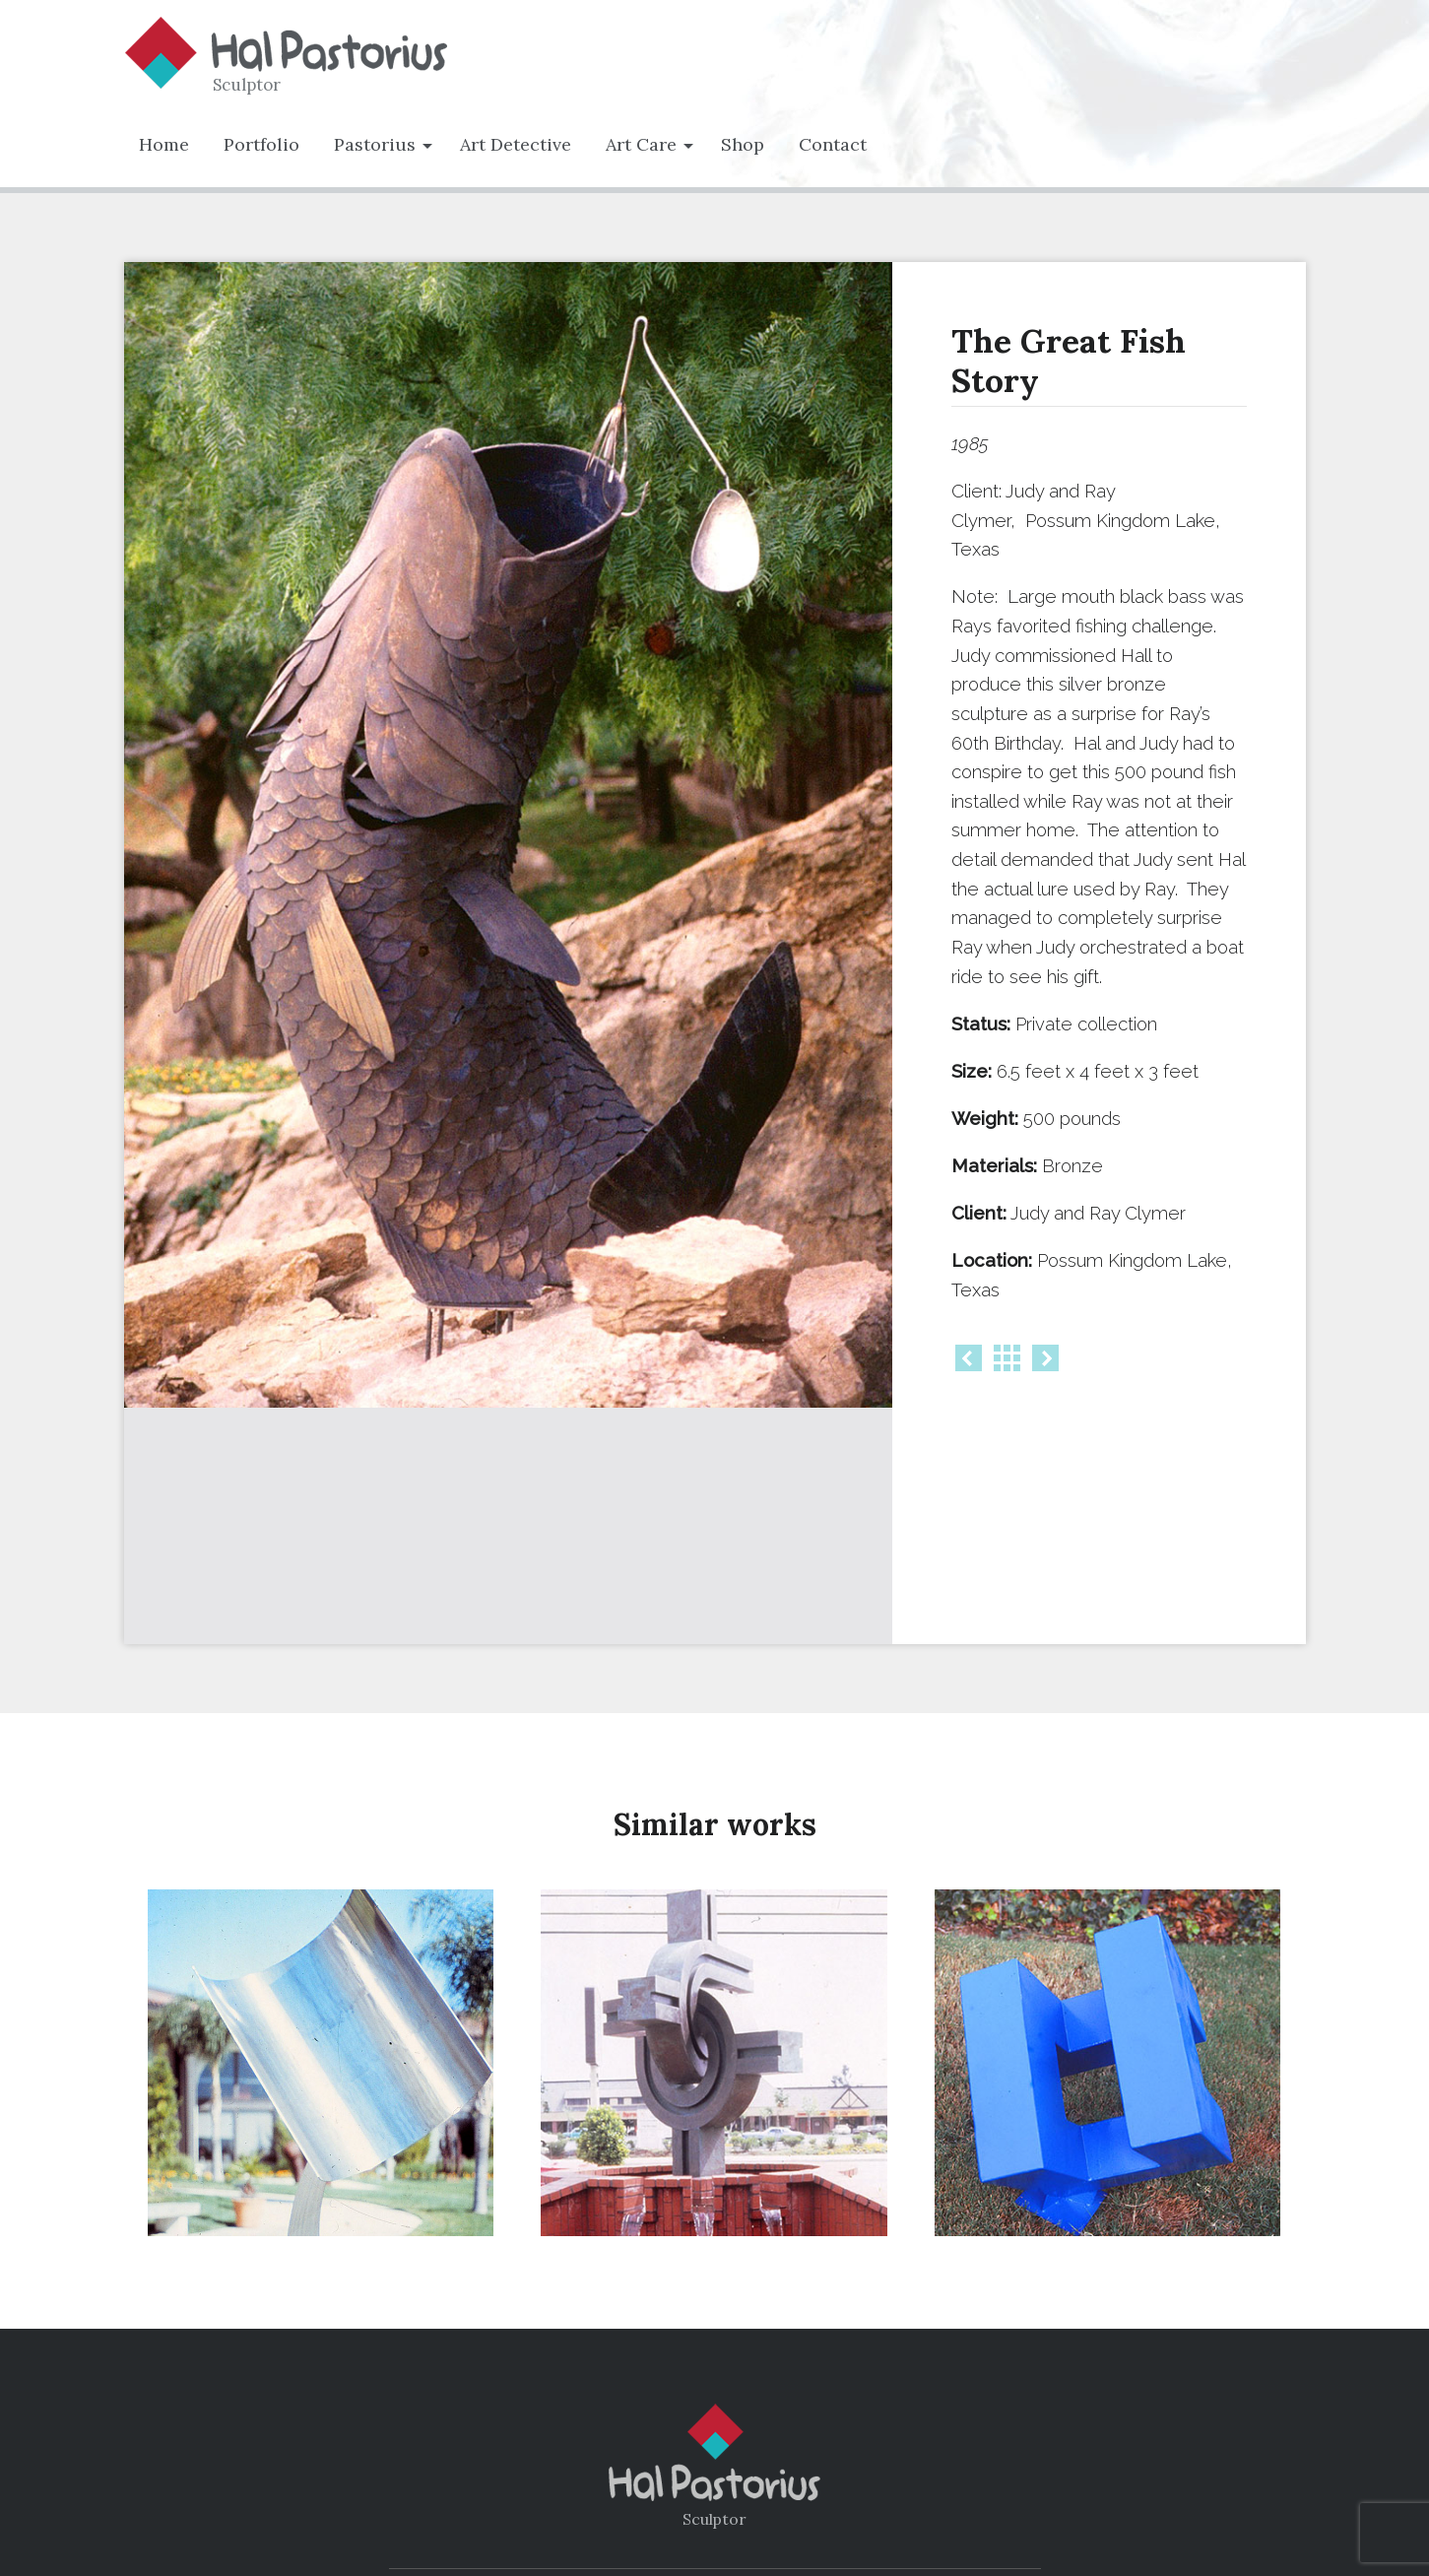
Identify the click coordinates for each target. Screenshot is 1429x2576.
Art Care (641, 144)
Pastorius (375, 144)
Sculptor (247, 85)
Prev (968, 1358)
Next (1045, 1358)
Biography (665, 2493)
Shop (742, 144)
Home (164, 144)
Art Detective (515, 144)
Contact (833, 144)
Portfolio (261, 144)
